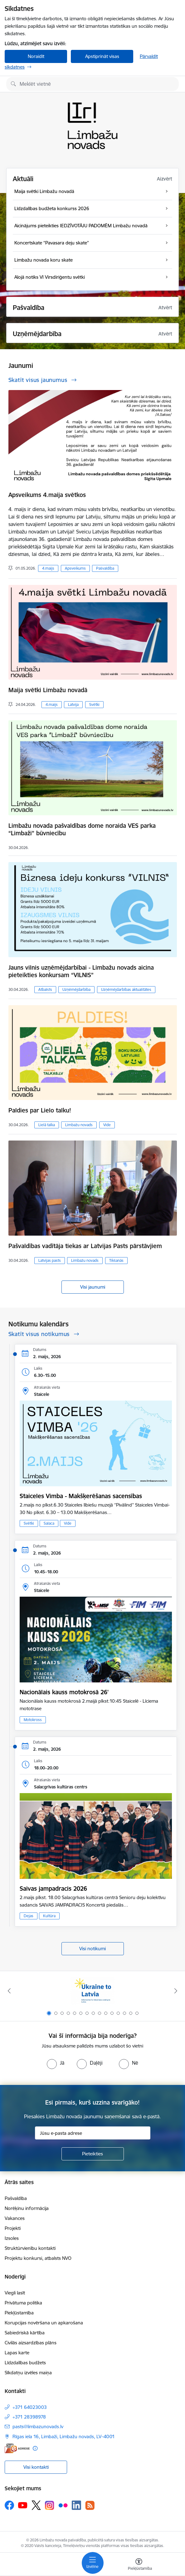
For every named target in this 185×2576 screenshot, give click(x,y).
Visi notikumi (92, 1948)
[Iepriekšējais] (9, 1991)
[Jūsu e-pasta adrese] (92, 2132)
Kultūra (49, 1915)
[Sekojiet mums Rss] (90, 2505)
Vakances (15, 2218)
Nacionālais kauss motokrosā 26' (64, 1692)
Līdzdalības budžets (25, 2363)
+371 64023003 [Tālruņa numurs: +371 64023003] (29, 2407)
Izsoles (12, 2238)
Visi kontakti (36, 2467)
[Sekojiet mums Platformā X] (36, 2505)
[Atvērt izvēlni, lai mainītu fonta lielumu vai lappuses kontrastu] (139, 2565)
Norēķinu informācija (27, 2208)
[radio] (55, 2063)
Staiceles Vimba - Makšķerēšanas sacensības (81, 1496)
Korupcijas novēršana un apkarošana (44, 2323)
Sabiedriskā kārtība (25, 2333)
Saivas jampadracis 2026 (53, 1888)
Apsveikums (75, 568)
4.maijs (48, 568)
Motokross (33, 1719)
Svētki (94, 704)
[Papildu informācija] (35, 2448)
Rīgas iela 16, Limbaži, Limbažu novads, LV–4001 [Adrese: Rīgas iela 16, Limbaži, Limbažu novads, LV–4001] (63, 2436)
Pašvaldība (105, 568)
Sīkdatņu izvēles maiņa (28, 2373)
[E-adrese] (17, 2448)
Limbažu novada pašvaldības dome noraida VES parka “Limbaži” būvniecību (82, 829)
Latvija (73, 704)
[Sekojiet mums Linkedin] (76, 2505)
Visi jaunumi (92, 1287)
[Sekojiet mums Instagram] (49, 2505)
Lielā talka (46, 1124)
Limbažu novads (79, 1124)
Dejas (28, 1915)
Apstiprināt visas (102, 56)
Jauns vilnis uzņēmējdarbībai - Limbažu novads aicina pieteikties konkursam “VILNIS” (81, 971)
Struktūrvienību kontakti (30, 2248)
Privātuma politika (23, 2303)
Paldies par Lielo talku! (39, 1110)
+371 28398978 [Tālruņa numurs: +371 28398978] (29, 2417)
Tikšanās (116, 1260)
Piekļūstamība (19, 2313)
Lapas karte (17, 2353)
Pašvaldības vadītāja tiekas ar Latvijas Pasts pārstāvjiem (85, 1246)
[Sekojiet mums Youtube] (22, 2505)
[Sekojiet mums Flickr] (63, 2505)
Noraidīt (36, 56)
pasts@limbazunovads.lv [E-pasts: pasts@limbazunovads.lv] (37, 2426)
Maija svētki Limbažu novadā (47, 690)
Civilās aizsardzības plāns (30, 2343)
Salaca (49, 1523)
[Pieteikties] (92, 2153)
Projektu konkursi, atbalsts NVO (38, 2258)
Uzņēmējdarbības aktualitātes (126, 989)
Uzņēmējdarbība (76, 989)
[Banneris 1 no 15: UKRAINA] (92, 1991)
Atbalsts (45, 989)
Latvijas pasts (49, 1260)
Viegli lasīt (15, 2293)
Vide (107, 1124)
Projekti (13, 2228)
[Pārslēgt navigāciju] (93, 2563)
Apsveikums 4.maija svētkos (47, 495)
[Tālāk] (176, 1991)
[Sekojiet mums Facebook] (9, 2505)
